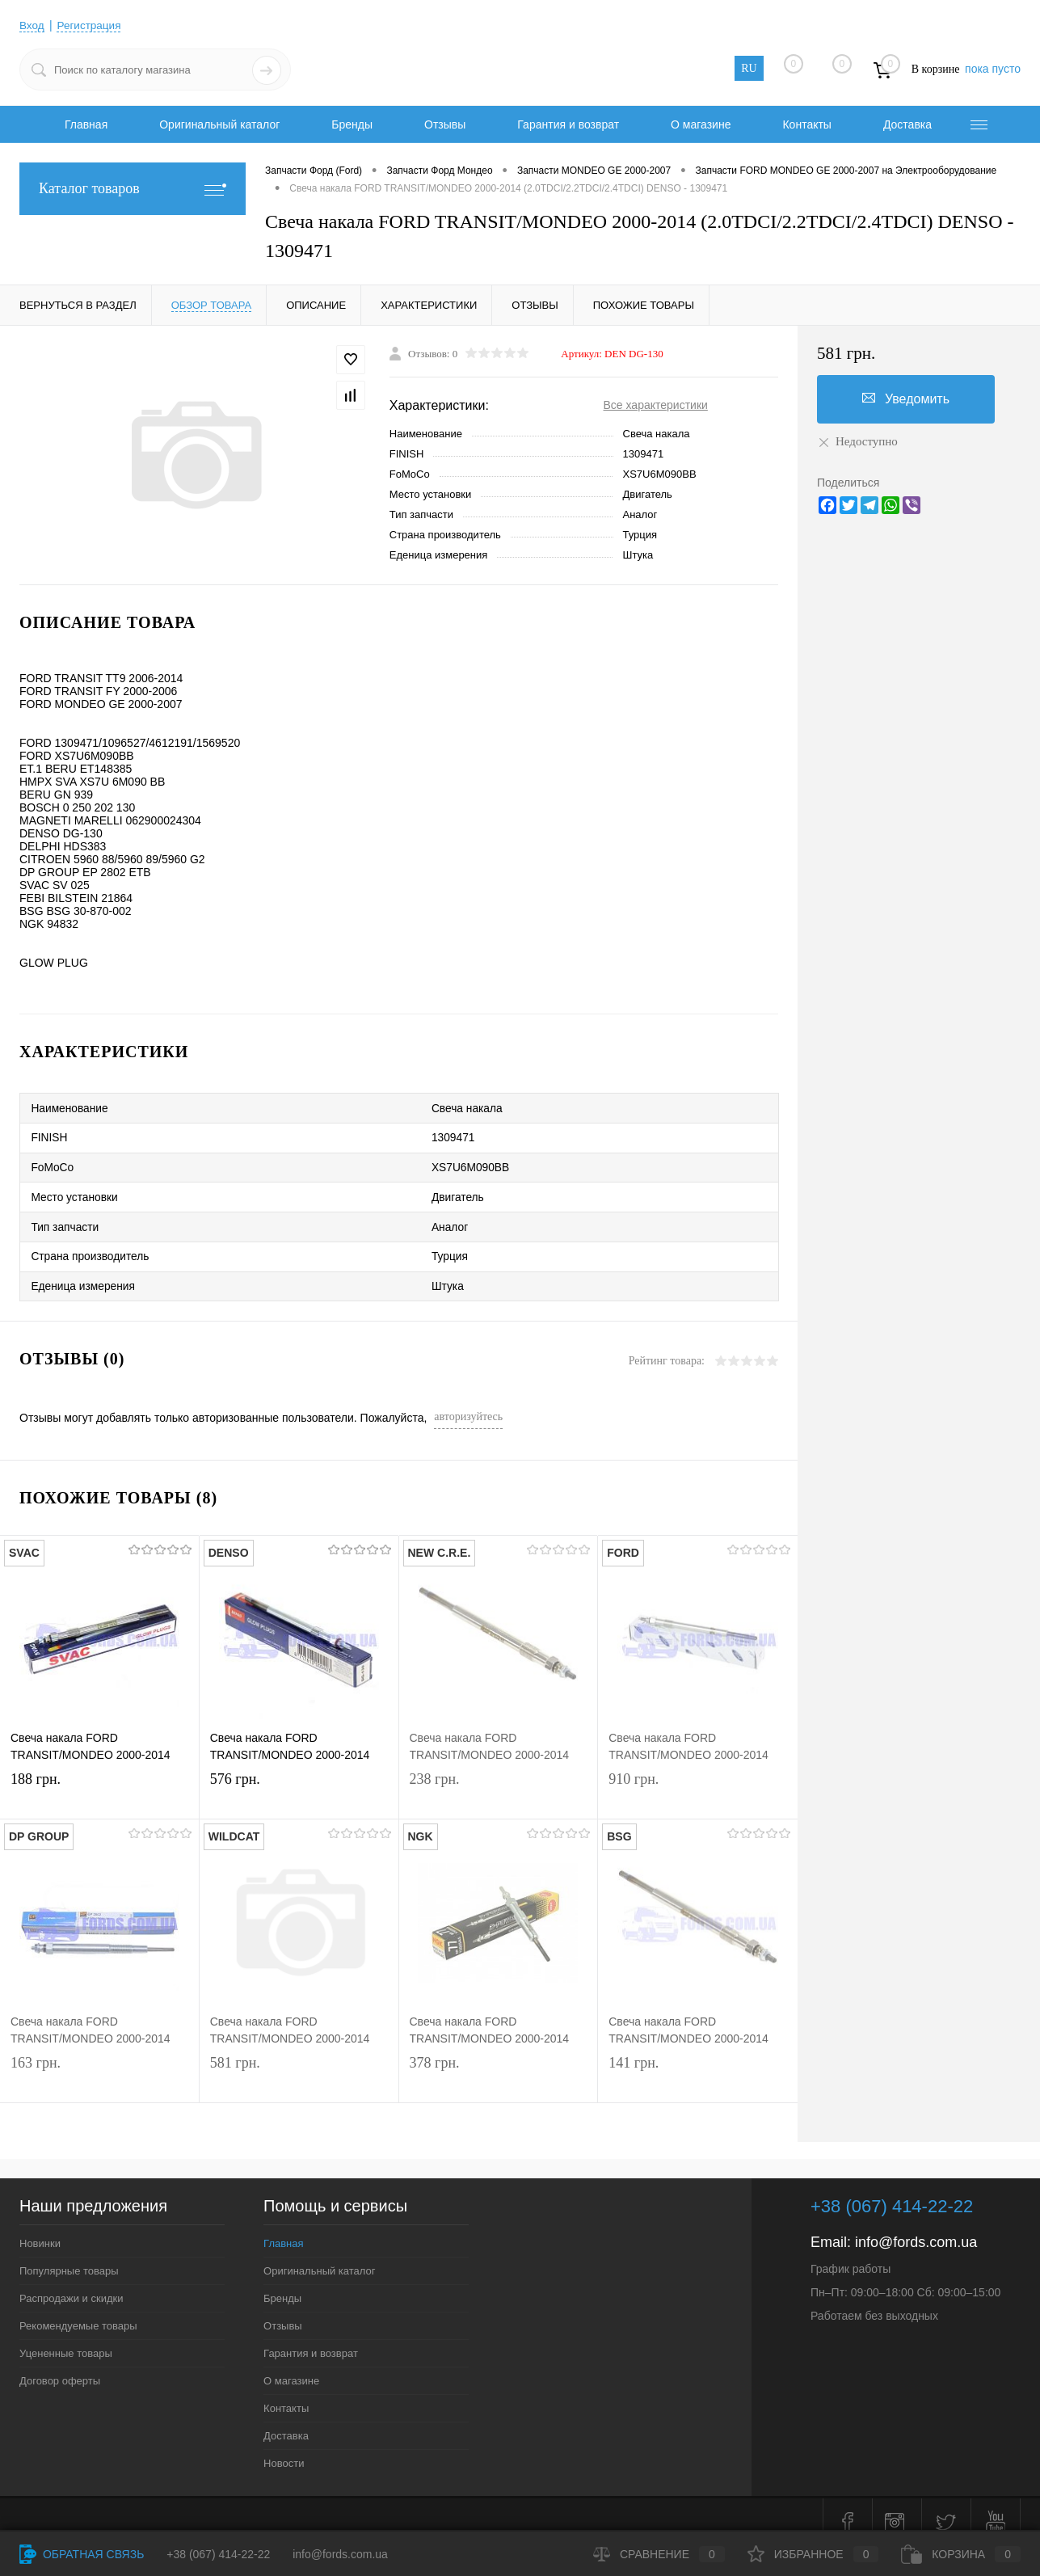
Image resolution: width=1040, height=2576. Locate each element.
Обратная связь (81, 2554)
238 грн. (498, 1780)
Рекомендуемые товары (78, 2310)
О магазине (701, 124)
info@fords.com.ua (916, 2227)
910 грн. (697, 1780)
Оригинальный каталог (219, 124)
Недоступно (857, 441)
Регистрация (91, 25)
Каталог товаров (132, 188)
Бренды (352, 124)
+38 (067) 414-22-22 (218, 2554)
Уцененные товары (65, 2338)
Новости (283, 2448)
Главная (86, 124)
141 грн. (697, 2064)
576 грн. (299, 1780)
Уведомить (905, 398)
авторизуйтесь (468, 1401)
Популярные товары (69, 2255)
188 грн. (99, 1780)
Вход (32, 25)
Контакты (806, 124)
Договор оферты (59, 2365)
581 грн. (299, 2064)
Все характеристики (656, 404)
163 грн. (99, 2064)
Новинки (40, 2228)
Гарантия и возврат (568, 124)
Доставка (907, 124)
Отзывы (444, 124)
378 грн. (498, 2064)
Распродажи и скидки (71, 2283)
